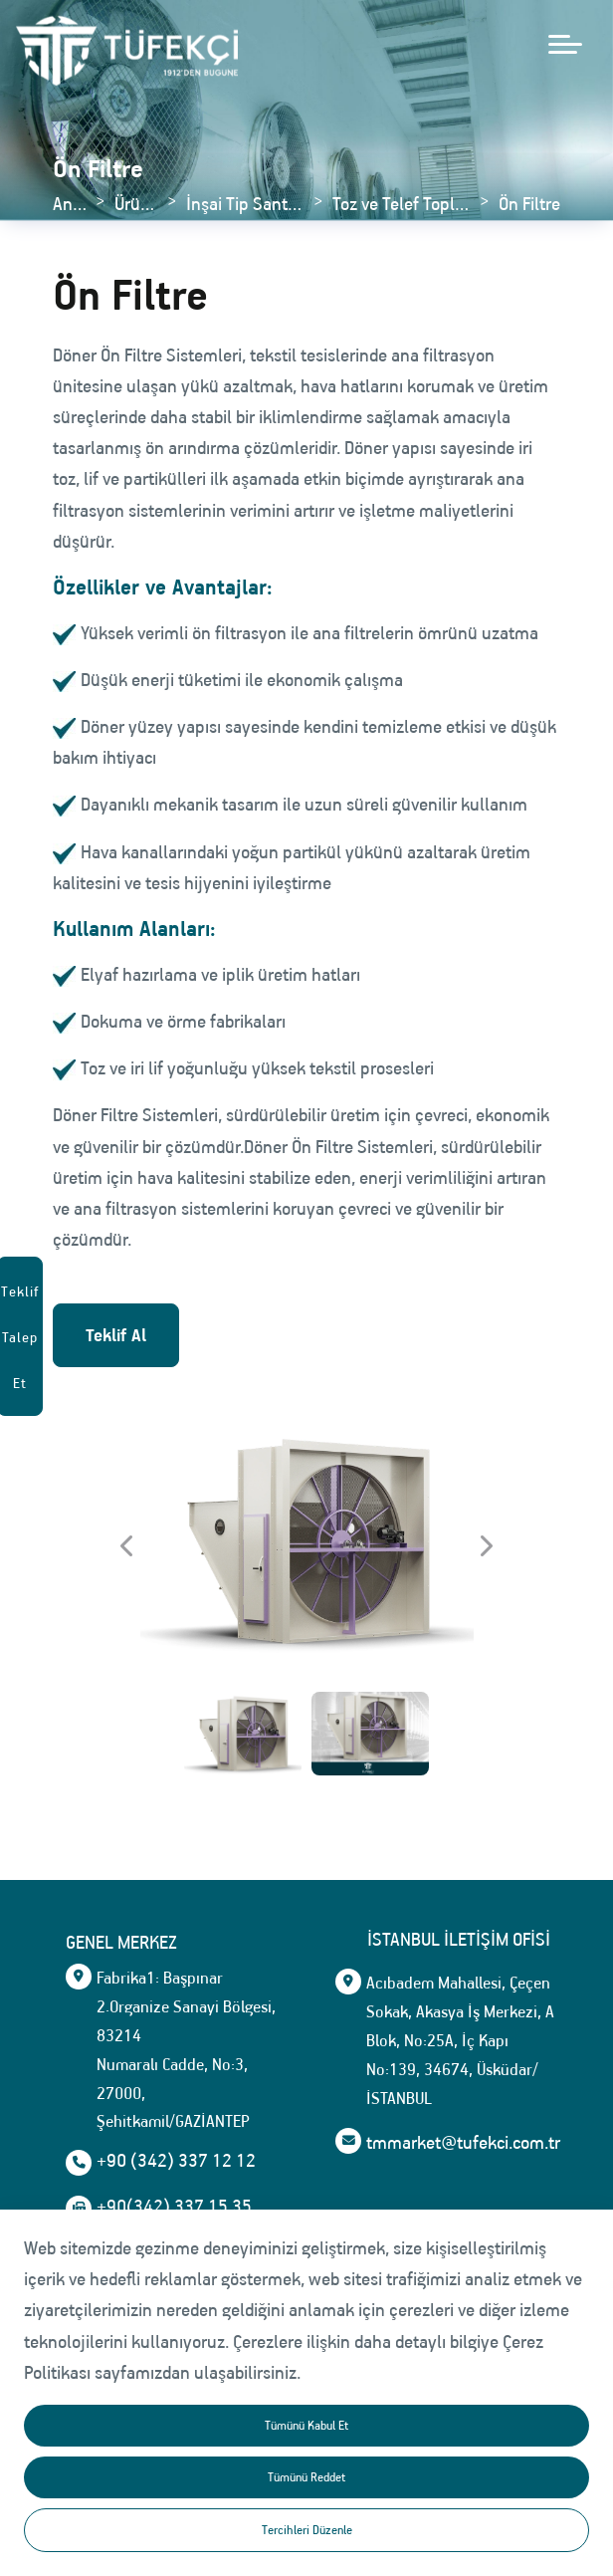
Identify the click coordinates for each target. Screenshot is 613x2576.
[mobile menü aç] (565, 44)
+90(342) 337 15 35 (174, 2207)
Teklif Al (116, 1335)
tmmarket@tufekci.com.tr (194, 2435)
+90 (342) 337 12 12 (176, 2161)
